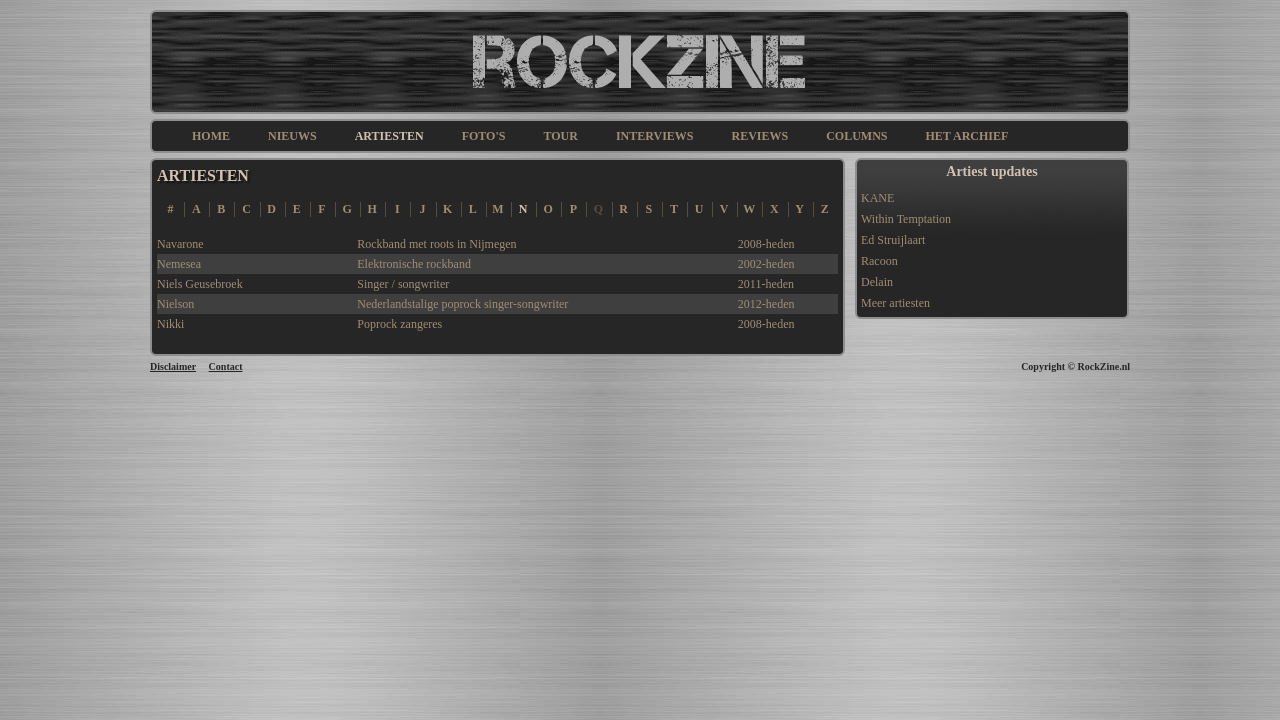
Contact (226, 366)
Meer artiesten (895, 303)
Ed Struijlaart (893, 240)
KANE (877, 198)
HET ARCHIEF (967, 136)
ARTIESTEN (389, 136)
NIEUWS (292, 136)
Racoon (879, 261)
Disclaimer (173, 366)
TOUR (560, 136)
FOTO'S (484, 136)
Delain (877, 282)
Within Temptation (906, 219)
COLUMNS (856, 136)
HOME (211, 136)
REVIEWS (759, 136)
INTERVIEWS (655, 136)
